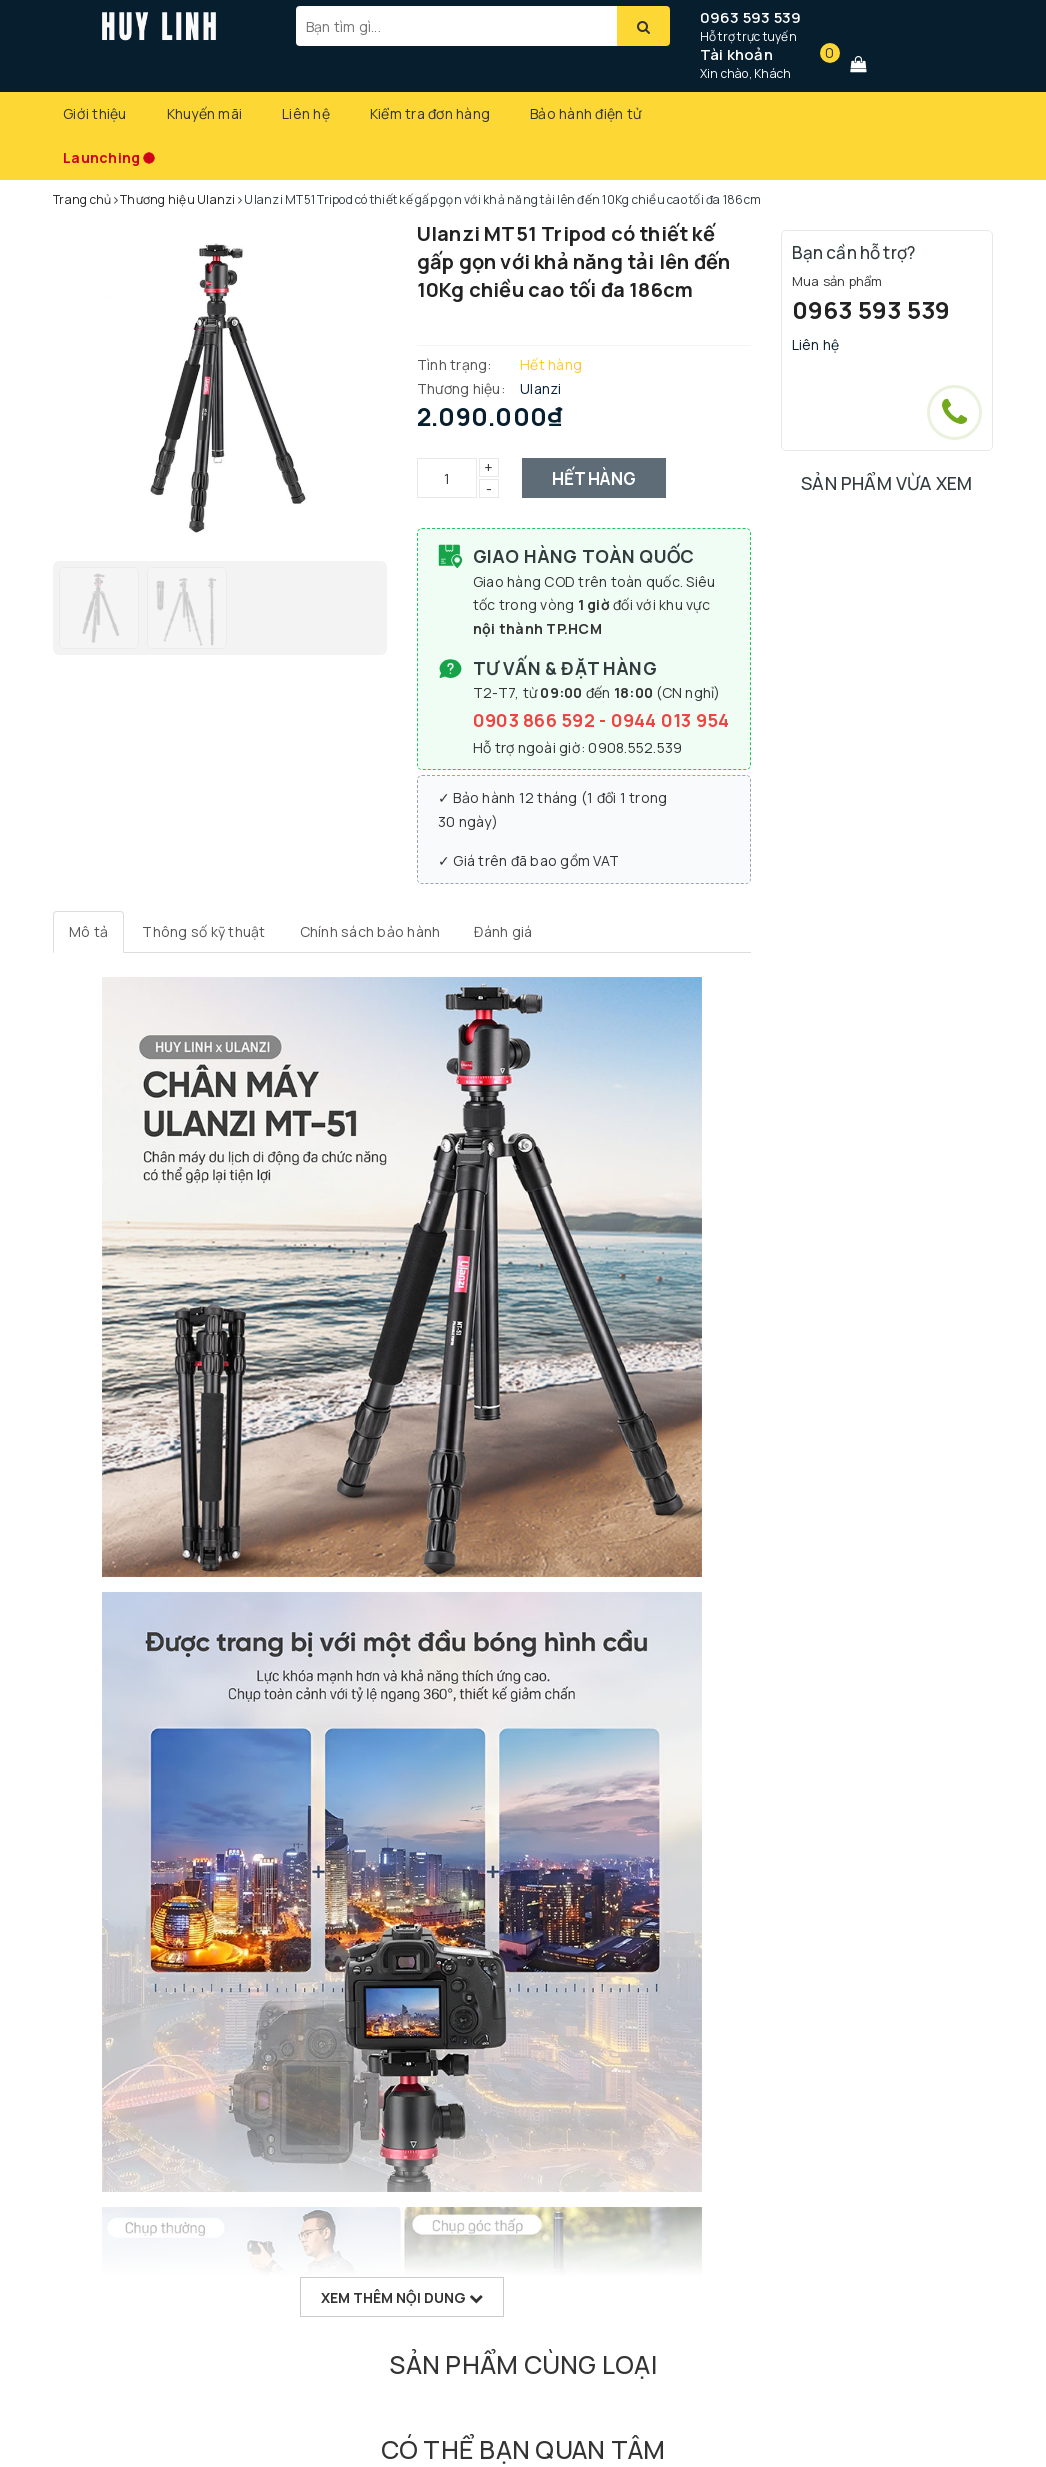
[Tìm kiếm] (643, 26)
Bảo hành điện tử (585, 113)
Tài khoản (736, 54)
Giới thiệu (95, 113)
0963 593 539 (751, 17)
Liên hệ (306, 113)
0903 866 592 (536, 720)
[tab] (88, 932)
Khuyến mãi (205, 113)
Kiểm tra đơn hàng (430, 113)
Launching (101, 157)
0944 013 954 (670, 720)
